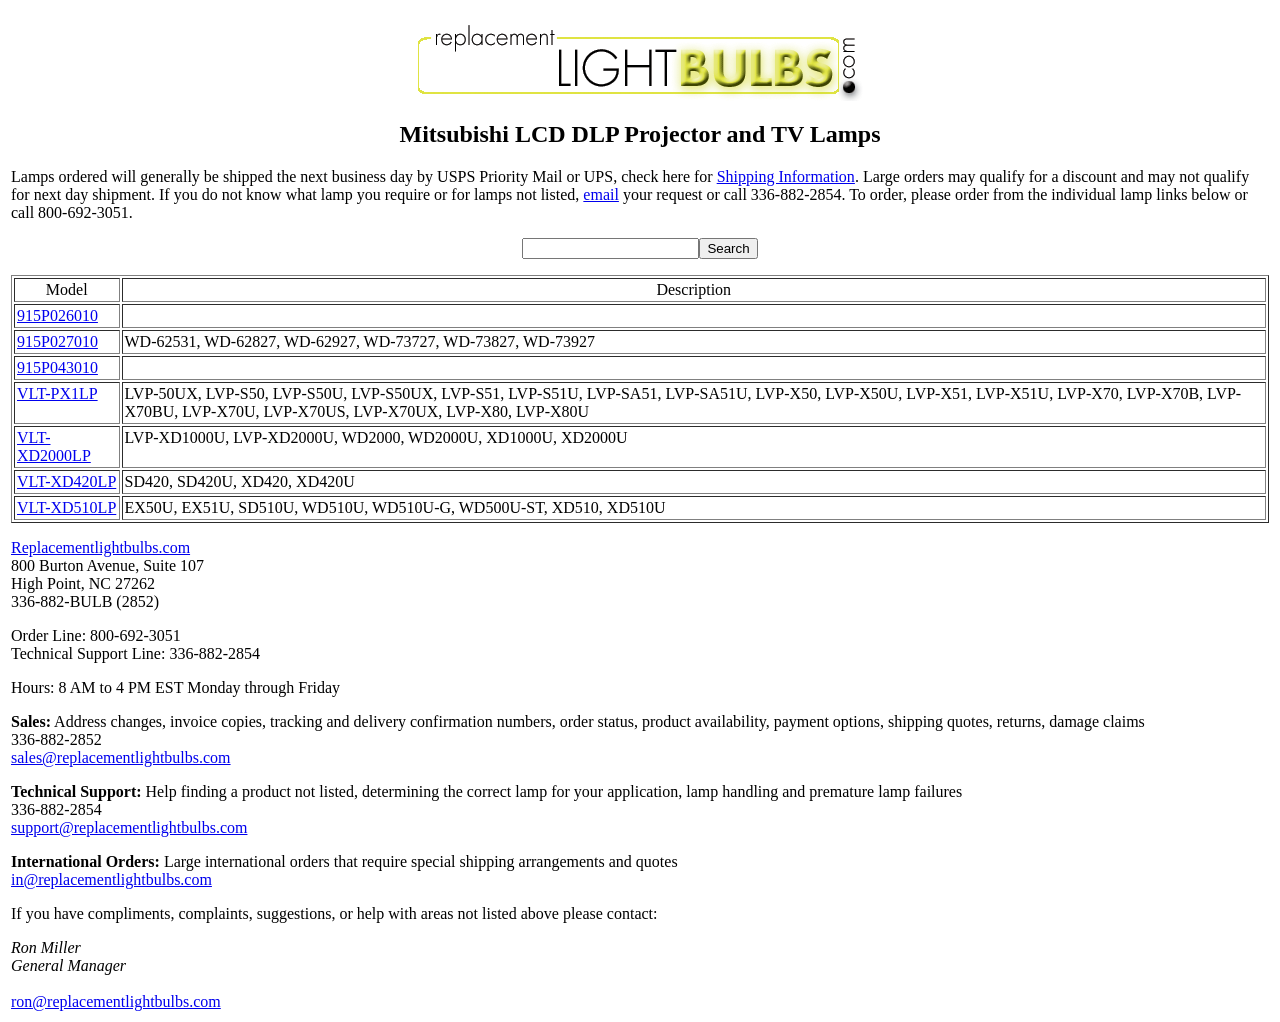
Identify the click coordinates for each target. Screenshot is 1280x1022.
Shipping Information (786, 176)
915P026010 (57, 315)
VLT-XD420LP (66, 481)
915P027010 (57, 341)
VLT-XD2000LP (54, 446)
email (601, 194)
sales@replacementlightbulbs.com (121, 757)
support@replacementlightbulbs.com (129, 827)
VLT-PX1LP (57, 393)
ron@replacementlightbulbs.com (116, 1001)
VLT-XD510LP (66, 507)
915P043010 (57, 367)
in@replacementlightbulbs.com (111, 879)
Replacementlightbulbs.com (100, 547)
